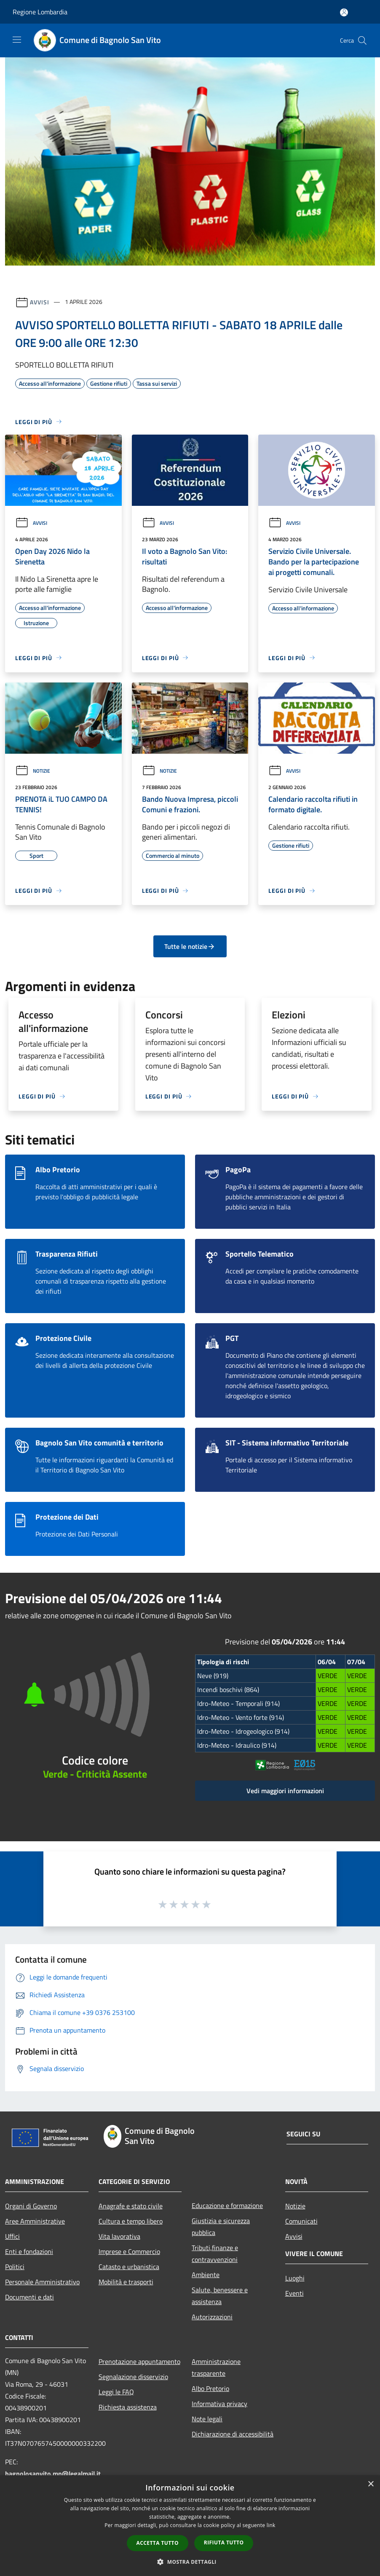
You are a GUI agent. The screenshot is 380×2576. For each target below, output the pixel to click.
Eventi (294, 2293)
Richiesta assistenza (128, 2407)
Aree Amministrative (35, 2221)
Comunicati (301, 2221)
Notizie (32, 771)
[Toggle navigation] (17, 40)
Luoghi (295, 2278)
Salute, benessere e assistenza (220, 2296)
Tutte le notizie (189, 946)
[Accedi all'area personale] (344, 12)
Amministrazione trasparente (216, 2367)
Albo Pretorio (210, 2388)
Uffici (12, 2236)
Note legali (207, 2419)
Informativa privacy (219, 2404)
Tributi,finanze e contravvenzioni (215, 2253)
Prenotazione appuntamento (139, 2361)
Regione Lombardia (40, 12)
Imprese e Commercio (129, 2251)
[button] (190, 2561)
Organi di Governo (31, 2206)
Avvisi (39, 301)
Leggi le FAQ (116, 2392)
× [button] (370, 2484)
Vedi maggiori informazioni (285, 1791)
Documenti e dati (29, 2297)
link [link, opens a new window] (271, 2525)
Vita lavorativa (119, 2236)
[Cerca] (362, 40)
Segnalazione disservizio (133, 2377)
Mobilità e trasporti (126, 2282)
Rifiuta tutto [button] (224, 2542)
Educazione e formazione (227, 2205)
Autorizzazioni (212, 2317)
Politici (14, 2267)
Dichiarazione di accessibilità (232, 2434)
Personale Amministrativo (42, 2282)
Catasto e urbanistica (129, 2267)
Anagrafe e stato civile (131, 2206)
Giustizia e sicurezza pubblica (221, 2227)
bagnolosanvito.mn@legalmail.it (53, 2474)
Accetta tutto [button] (157, 2542)
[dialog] (190, 2525)
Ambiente (205, 2275)
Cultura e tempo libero (131, 2221)
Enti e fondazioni (29, 2251)
